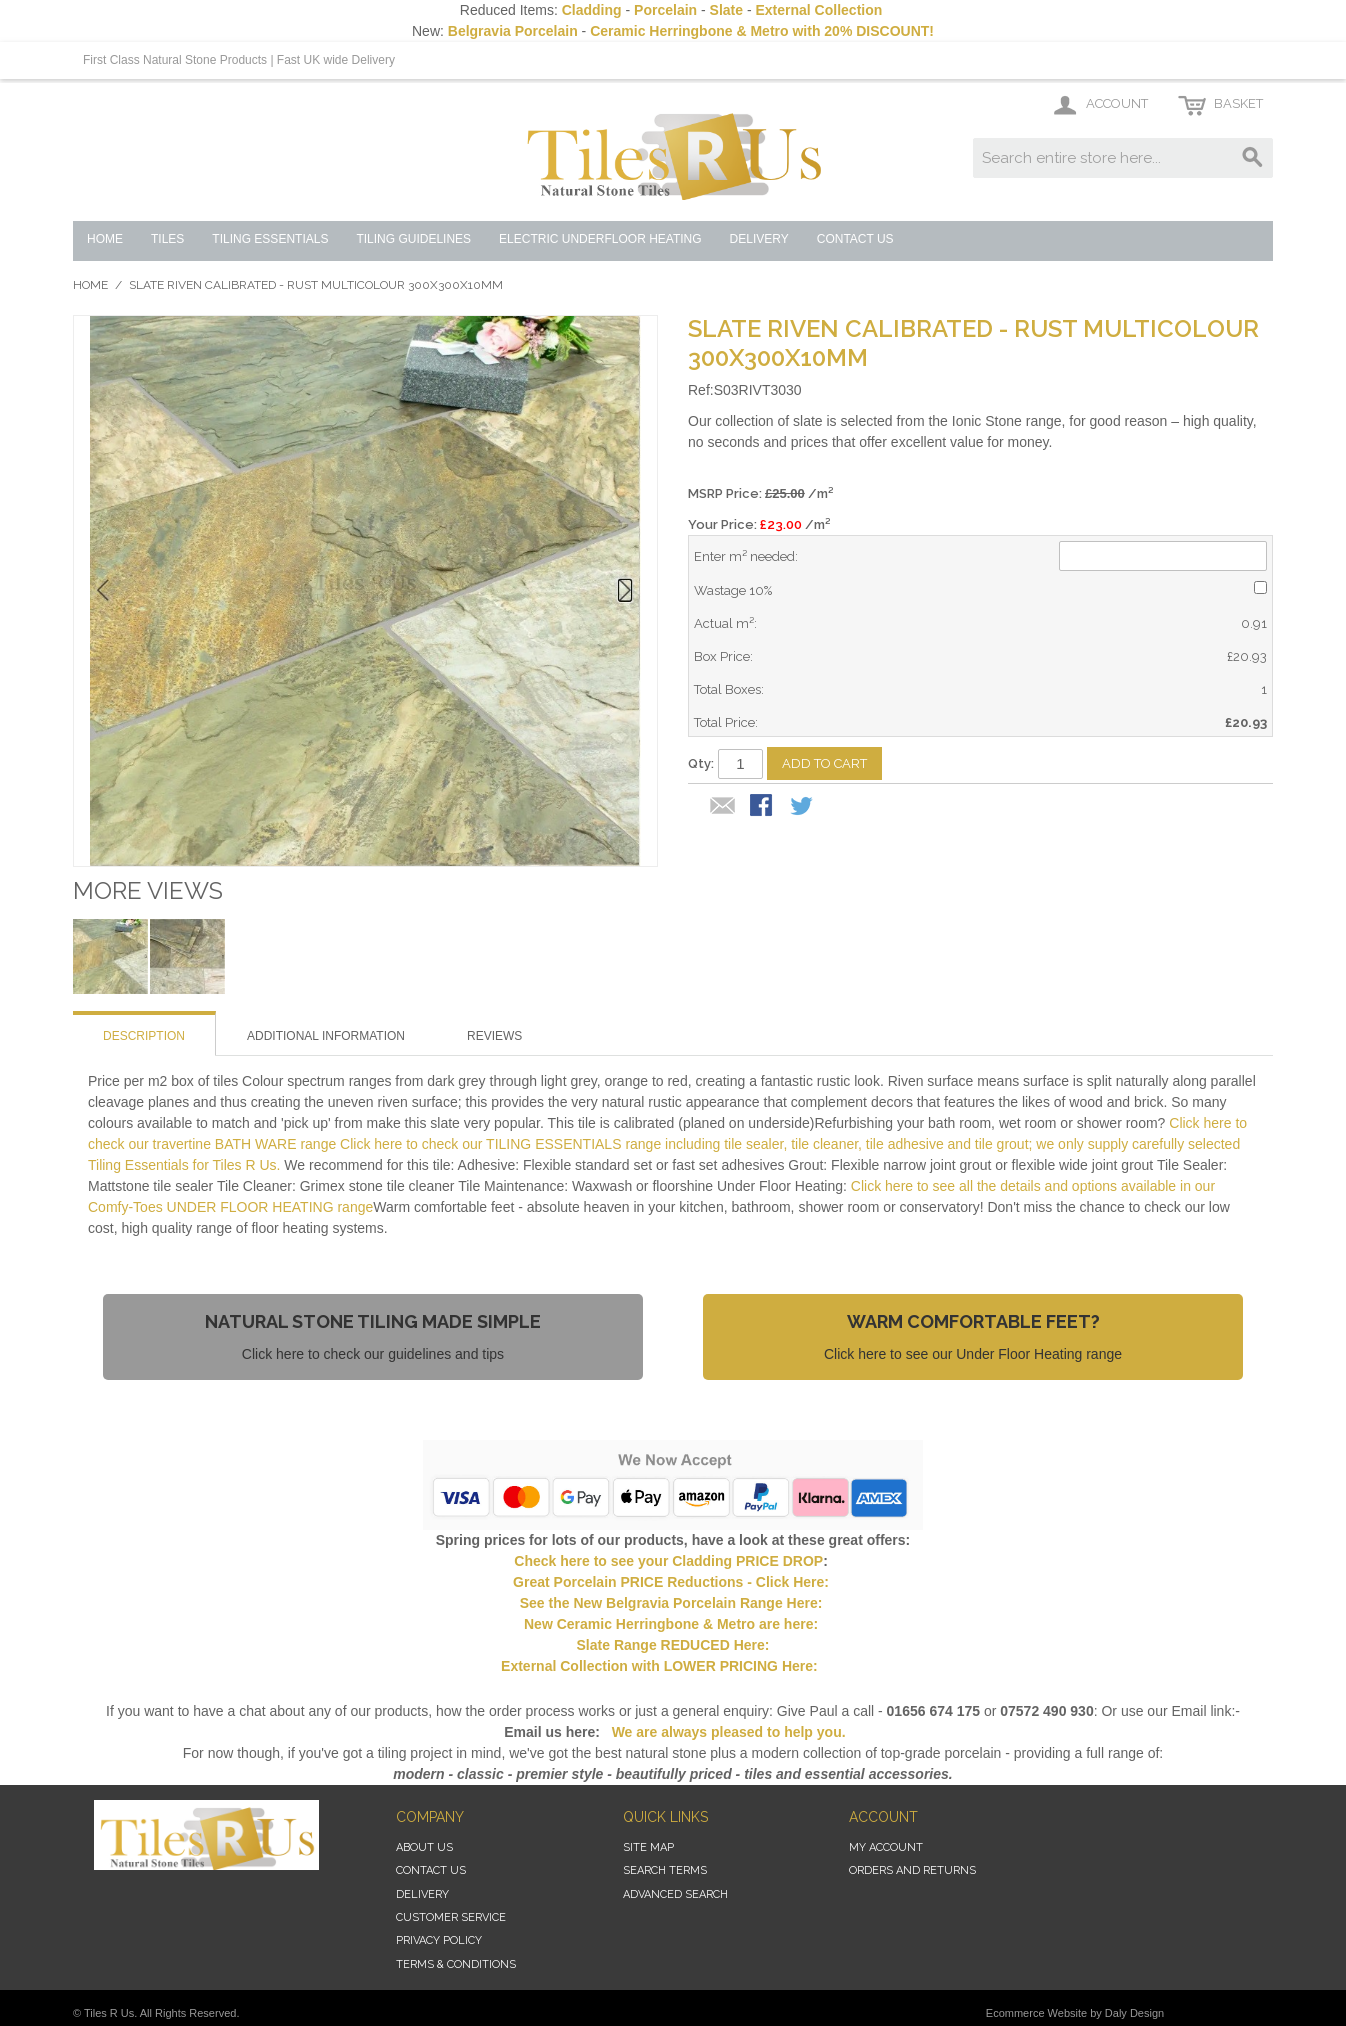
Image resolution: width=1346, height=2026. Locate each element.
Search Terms (665, 1870)
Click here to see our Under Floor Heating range (973, 1354)
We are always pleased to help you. (727, 1732)
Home (90, 285)
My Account (886, 1847)
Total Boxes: (729, 689)
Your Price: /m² (759, 524)
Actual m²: (725, 623)
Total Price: (726, 722)
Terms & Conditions (456, 1964)
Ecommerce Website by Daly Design (1075, 2013)
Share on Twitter (803, 807)
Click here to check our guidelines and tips (373, 1354)
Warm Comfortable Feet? (973, 1321)
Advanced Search (675, 1894)
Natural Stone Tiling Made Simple (373, 1321)
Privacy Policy (439, 1940)
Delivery (422, 1894)
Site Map (648, 1847)
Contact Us (431, 1870)
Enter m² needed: (746, 556)
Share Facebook (763, 807)
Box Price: (723, 656)
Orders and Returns (912, 1870)
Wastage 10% (733, 590)
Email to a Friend (723, 807)
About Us (424, 1847)
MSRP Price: (760, 493)
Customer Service (451, 1917)
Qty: (701, 763)
